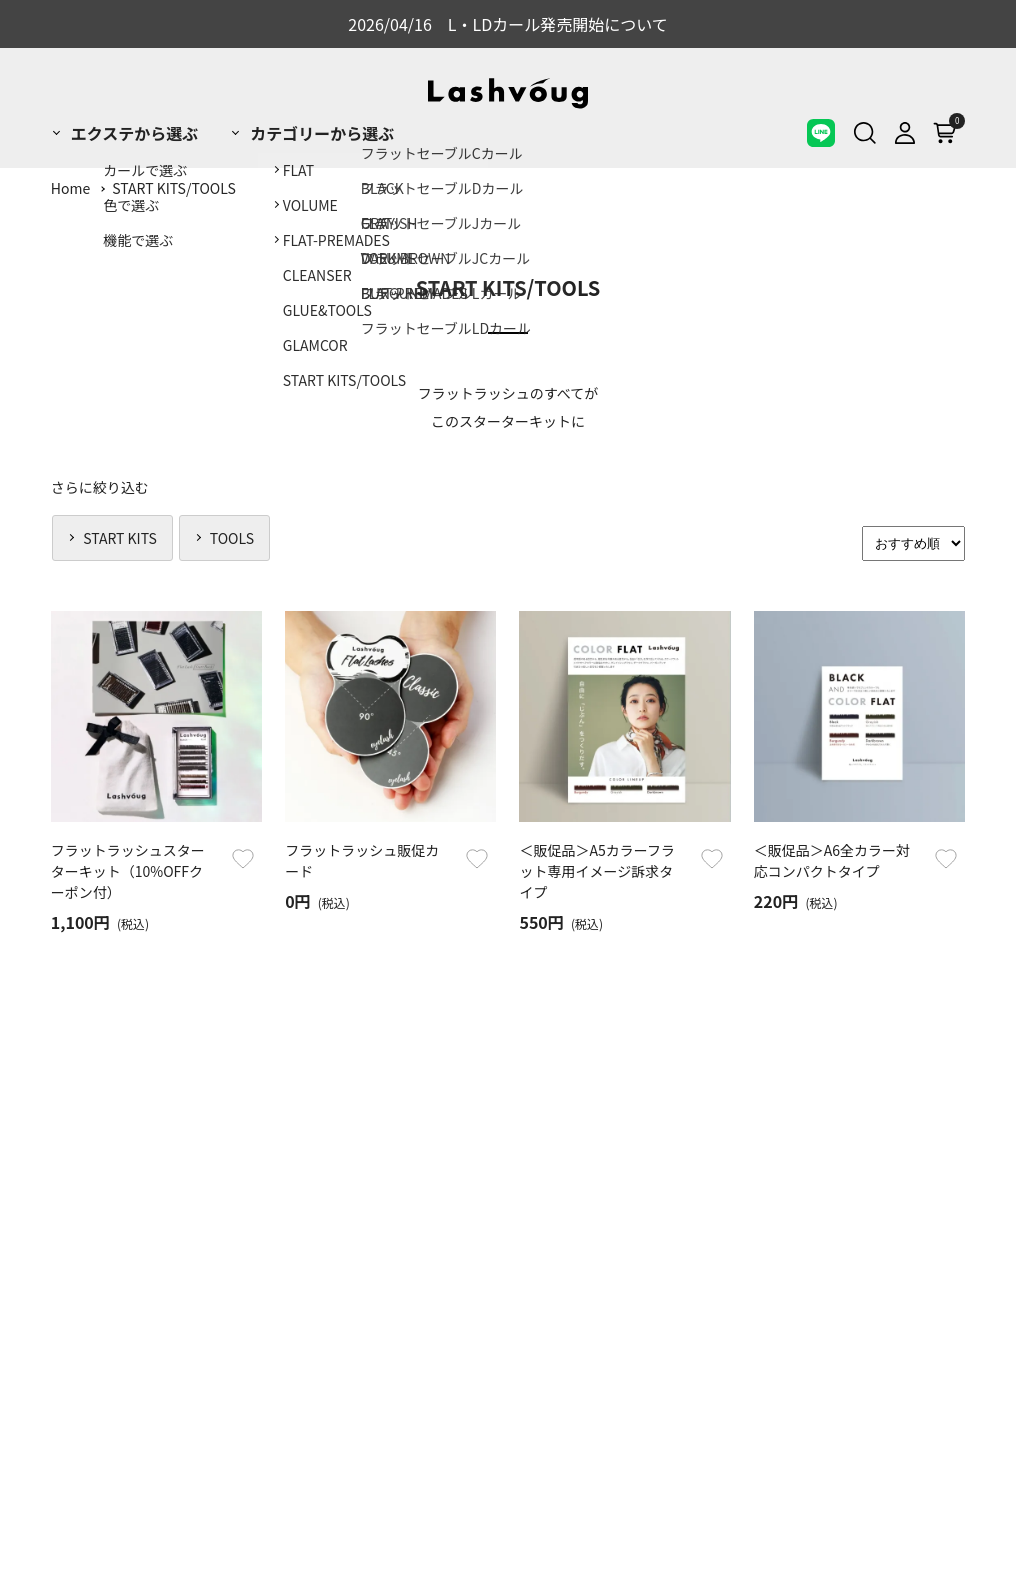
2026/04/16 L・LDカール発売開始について (508, 24)
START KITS (120, 538)
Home (70, 188)
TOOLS (232, 538)
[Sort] (913, 543)
